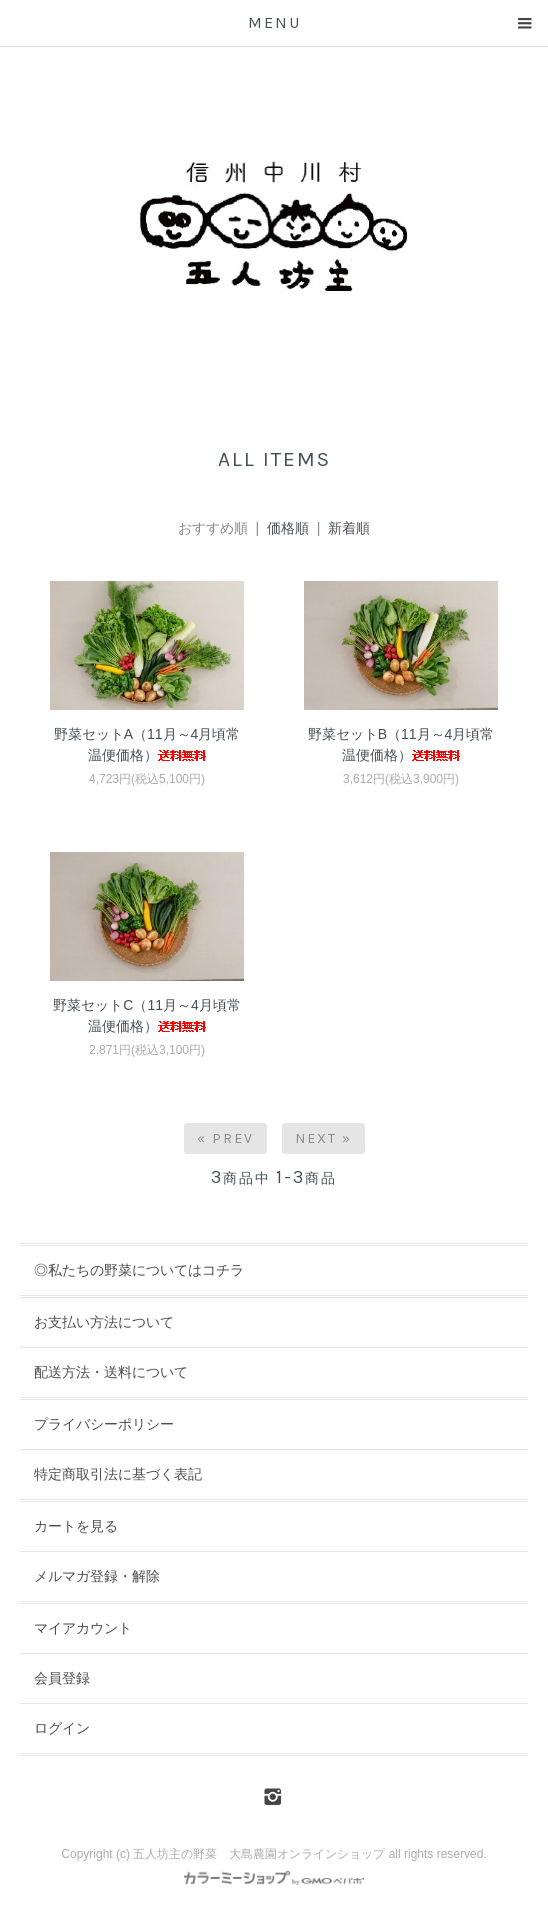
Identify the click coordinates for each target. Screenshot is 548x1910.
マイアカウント (83, 1628)
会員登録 (62, 1678)
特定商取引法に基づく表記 (118, 1474)
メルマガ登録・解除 (97, 1576)
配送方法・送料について (111, 1372)
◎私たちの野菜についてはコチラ (139, 1270)
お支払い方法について (104, 1322)
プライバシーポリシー (104, 1424)
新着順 (349, 528)
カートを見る (76, 1526)
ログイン (62, 1728)
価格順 (288, 528)
